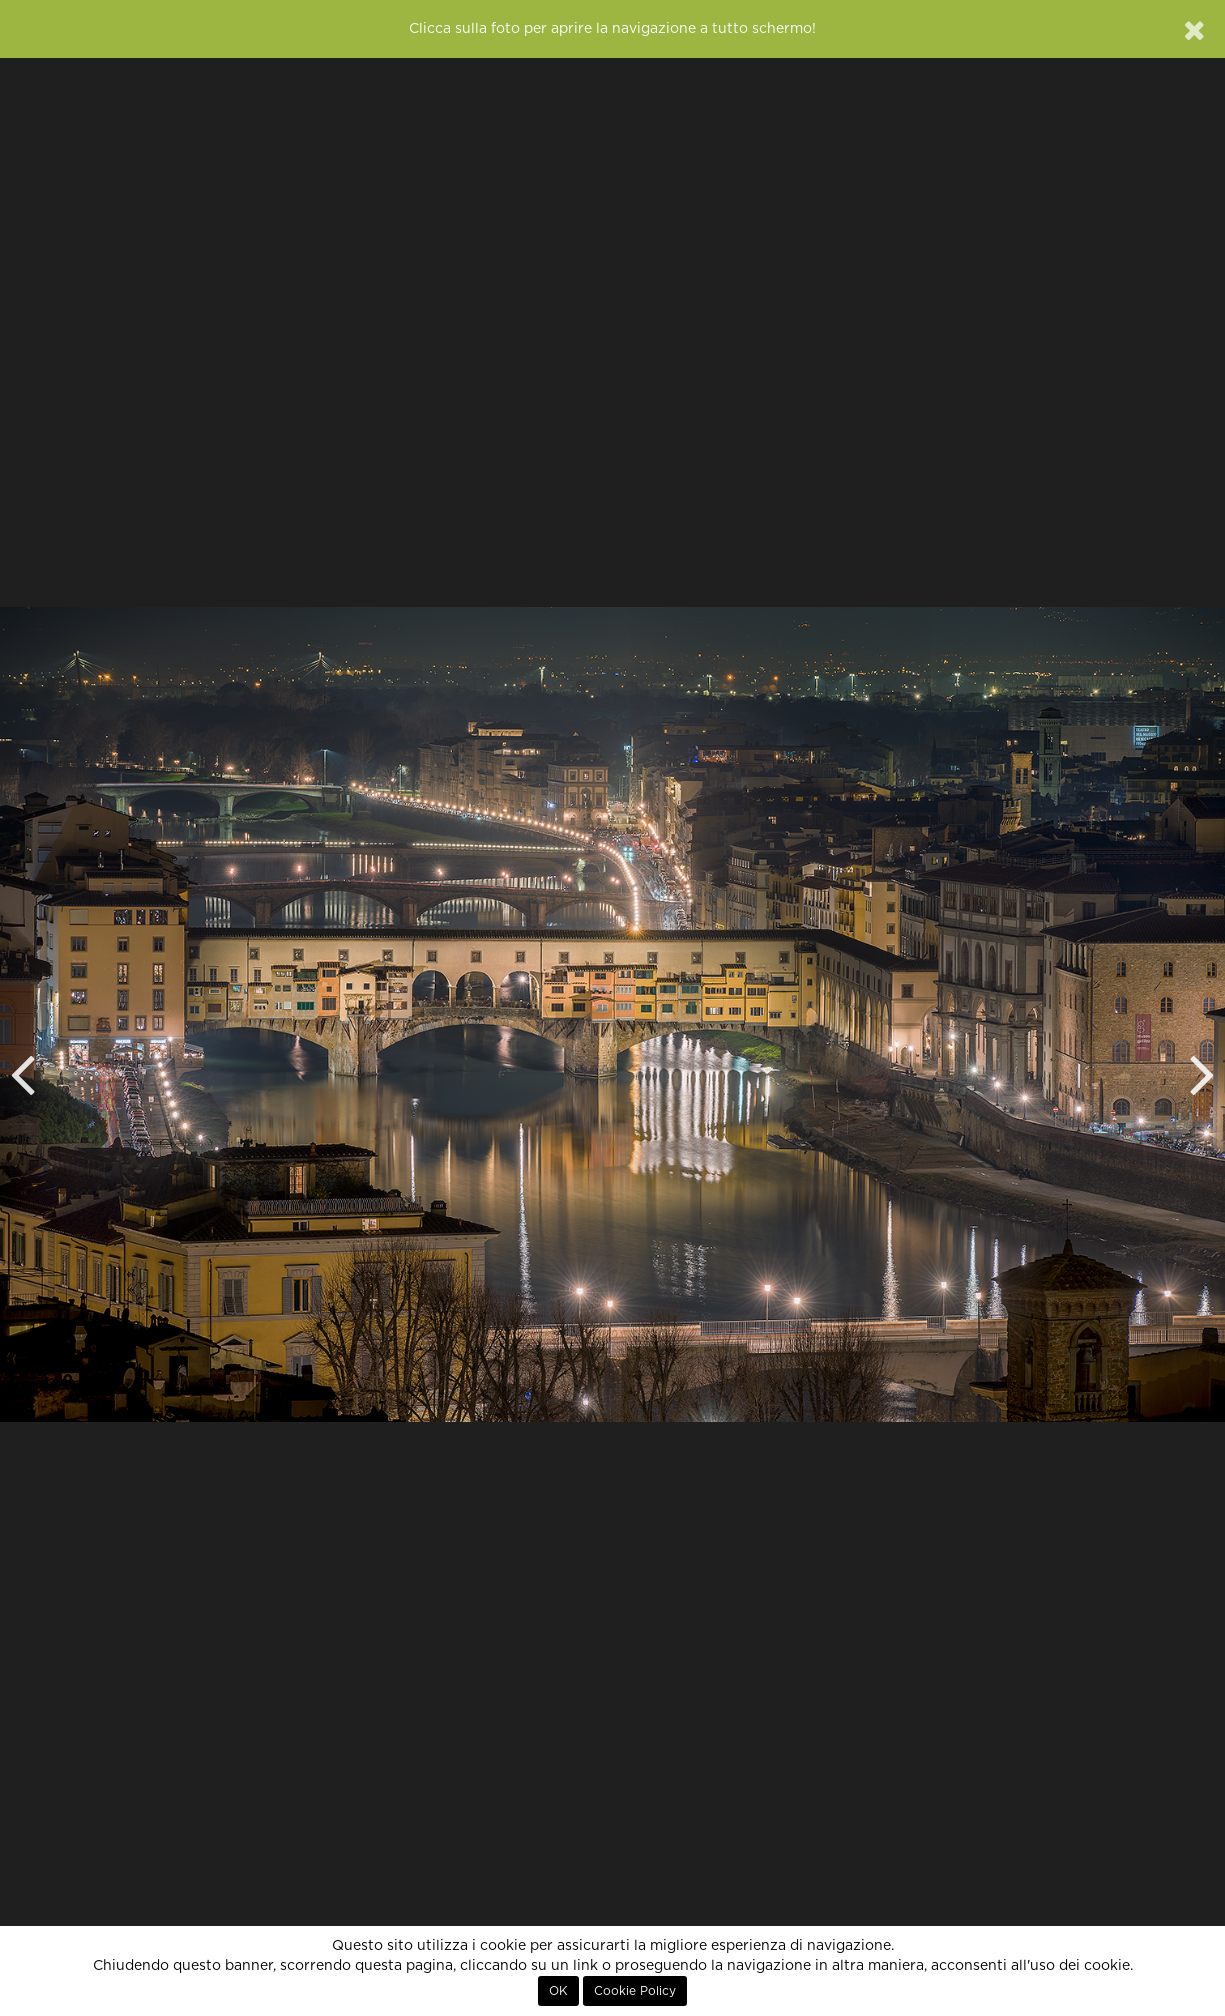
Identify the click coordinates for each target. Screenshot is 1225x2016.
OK (558, 1991)
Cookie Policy (635, 1991)
